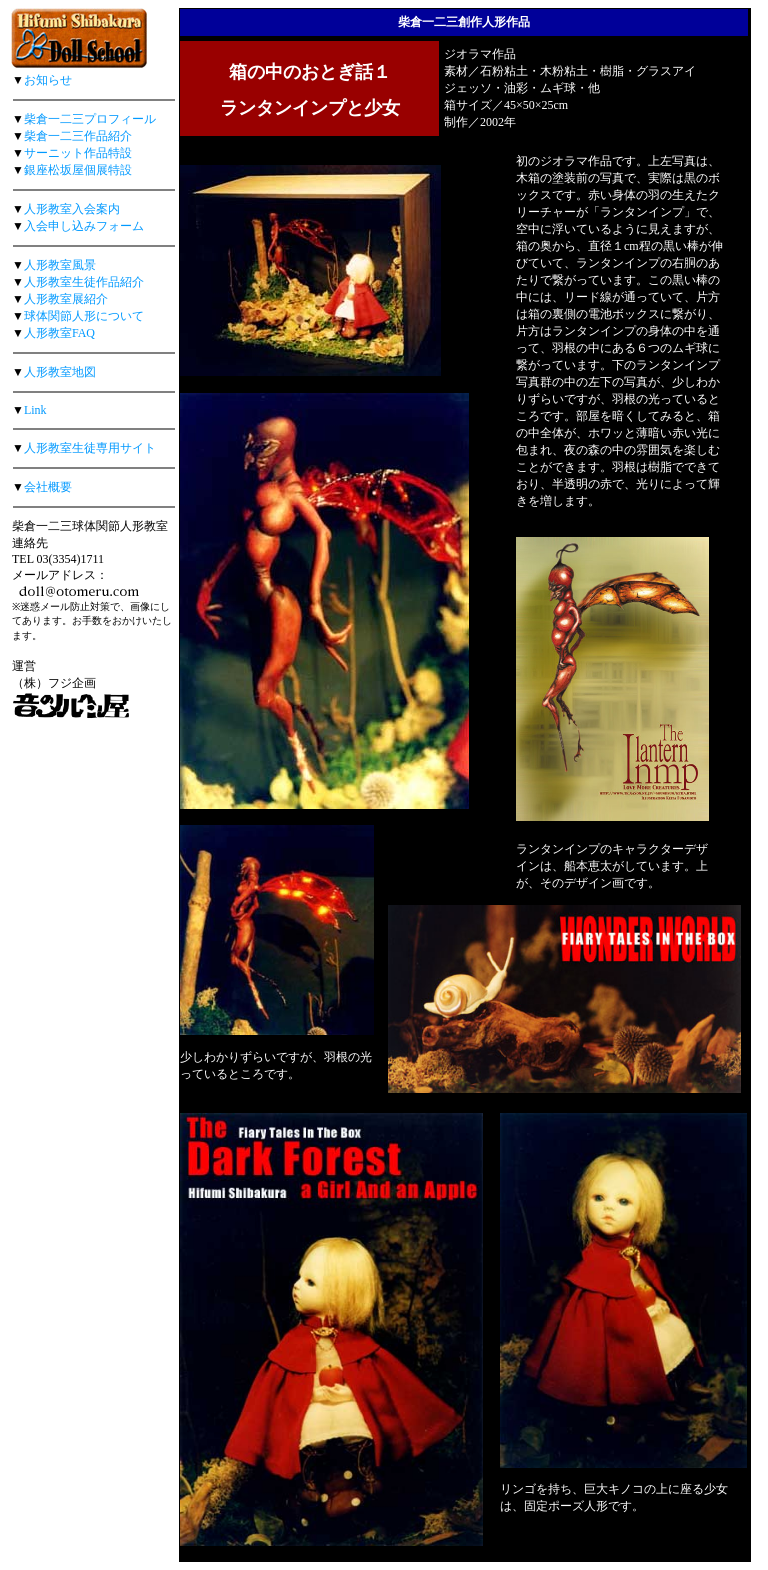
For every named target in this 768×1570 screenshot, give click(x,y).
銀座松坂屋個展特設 (78, 170)
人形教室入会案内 (72, 209)
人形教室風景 (60, 265)
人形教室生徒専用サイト (90, 448)
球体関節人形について (84, 316)
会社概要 (48, 487)
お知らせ (48, 80)
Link (35, 410)
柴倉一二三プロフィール (90, 119)
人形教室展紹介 (66, 299)
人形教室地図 (60, 372)
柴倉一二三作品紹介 (78, 136)
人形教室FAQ (59, 333)
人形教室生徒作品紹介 (84, 282)
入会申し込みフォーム (84, 226)
